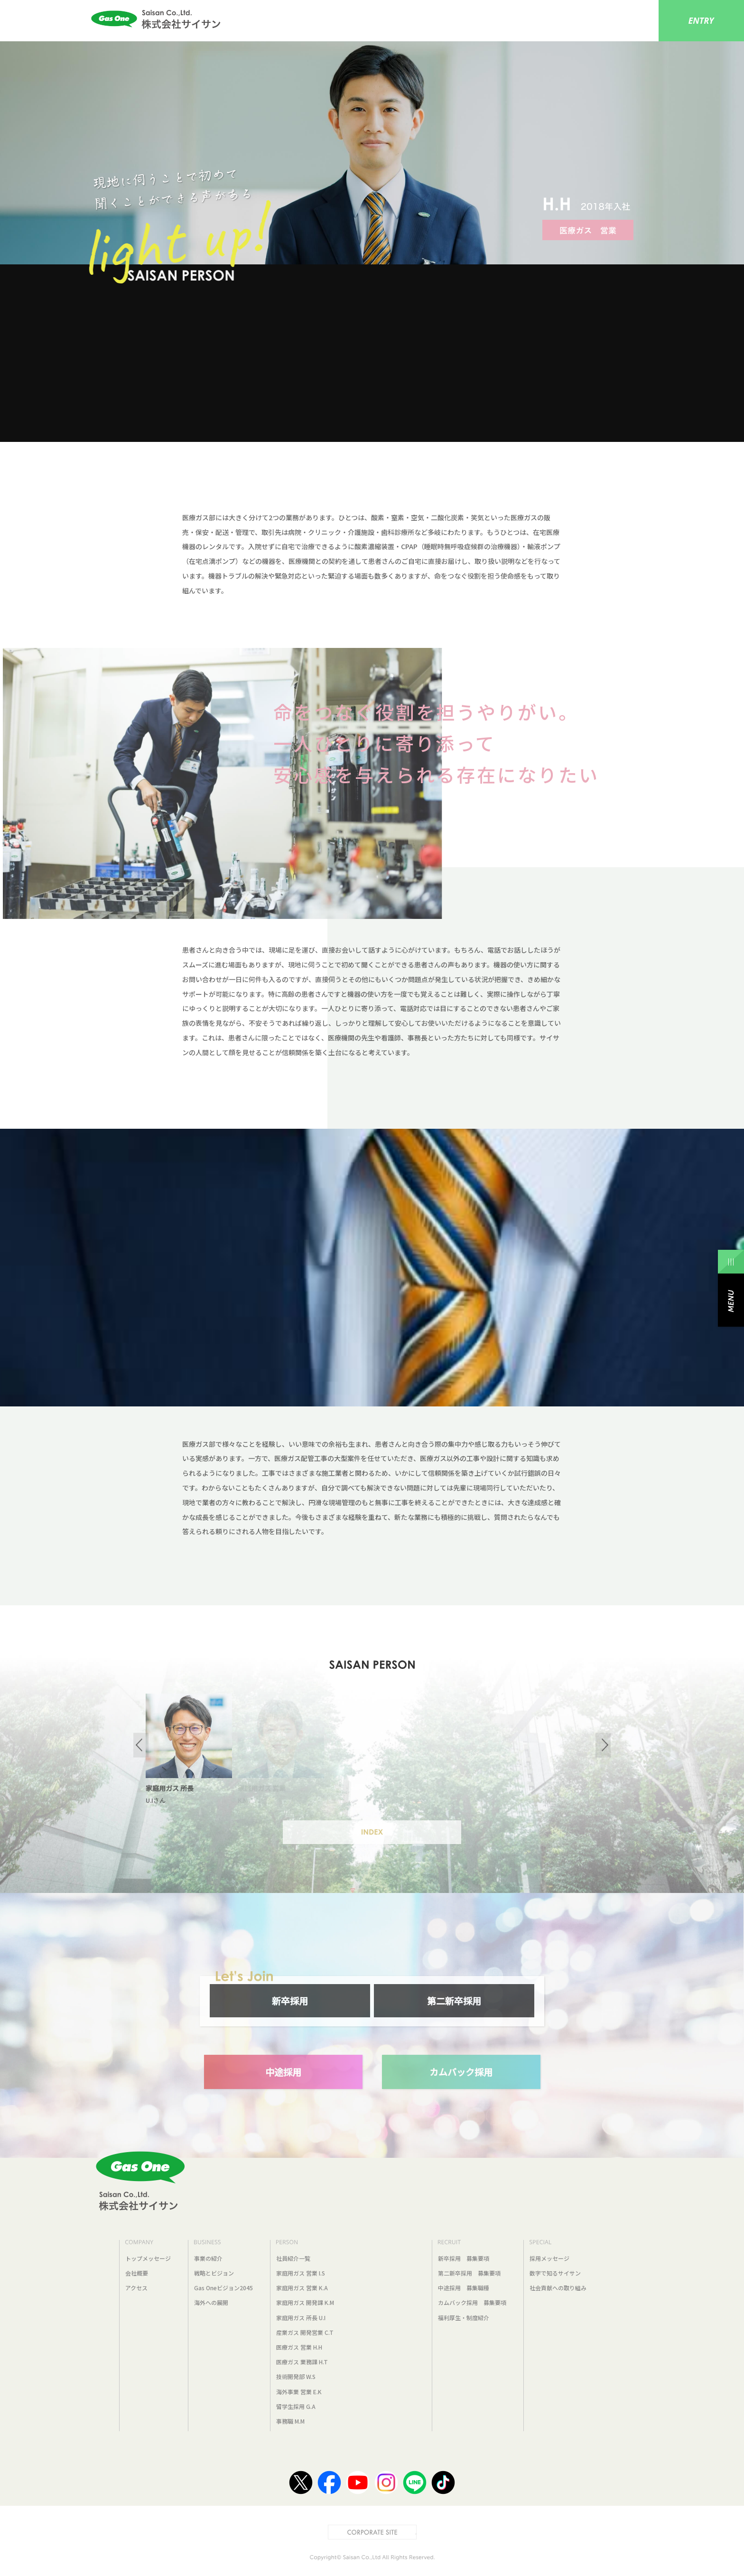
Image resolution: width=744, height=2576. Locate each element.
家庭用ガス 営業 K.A (302, 2288)
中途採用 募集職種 (463, 2288)
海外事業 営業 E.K (299, 2392)
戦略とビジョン (214, 2273)
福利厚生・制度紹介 (463, 2318)
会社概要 (136, 2273)
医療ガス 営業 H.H (299, 2347)
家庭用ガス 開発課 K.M (305, 2302)
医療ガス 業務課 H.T (302, 2362)
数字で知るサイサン (555, 2273)
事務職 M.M (290, 2421)
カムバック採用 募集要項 (472, 2302)
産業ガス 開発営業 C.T (305, 2332)
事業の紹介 (208, 2258)
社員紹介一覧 (293, 2258)
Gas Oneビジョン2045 (223, 2288)
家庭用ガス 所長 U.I (301, 2318)
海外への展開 (211, 2302)
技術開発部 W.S (296, 2376)
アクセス (136, 2288)
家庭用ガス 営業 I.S (300, 2273)
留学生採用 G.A (296, 2406)
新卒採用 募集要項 (463, 2258)
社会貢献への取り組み (558, 2288)
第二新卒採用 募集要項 (469, 2273)
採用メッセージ (549, 2258)
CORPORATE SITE (416, 2530)
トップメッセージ (148, 2258)
